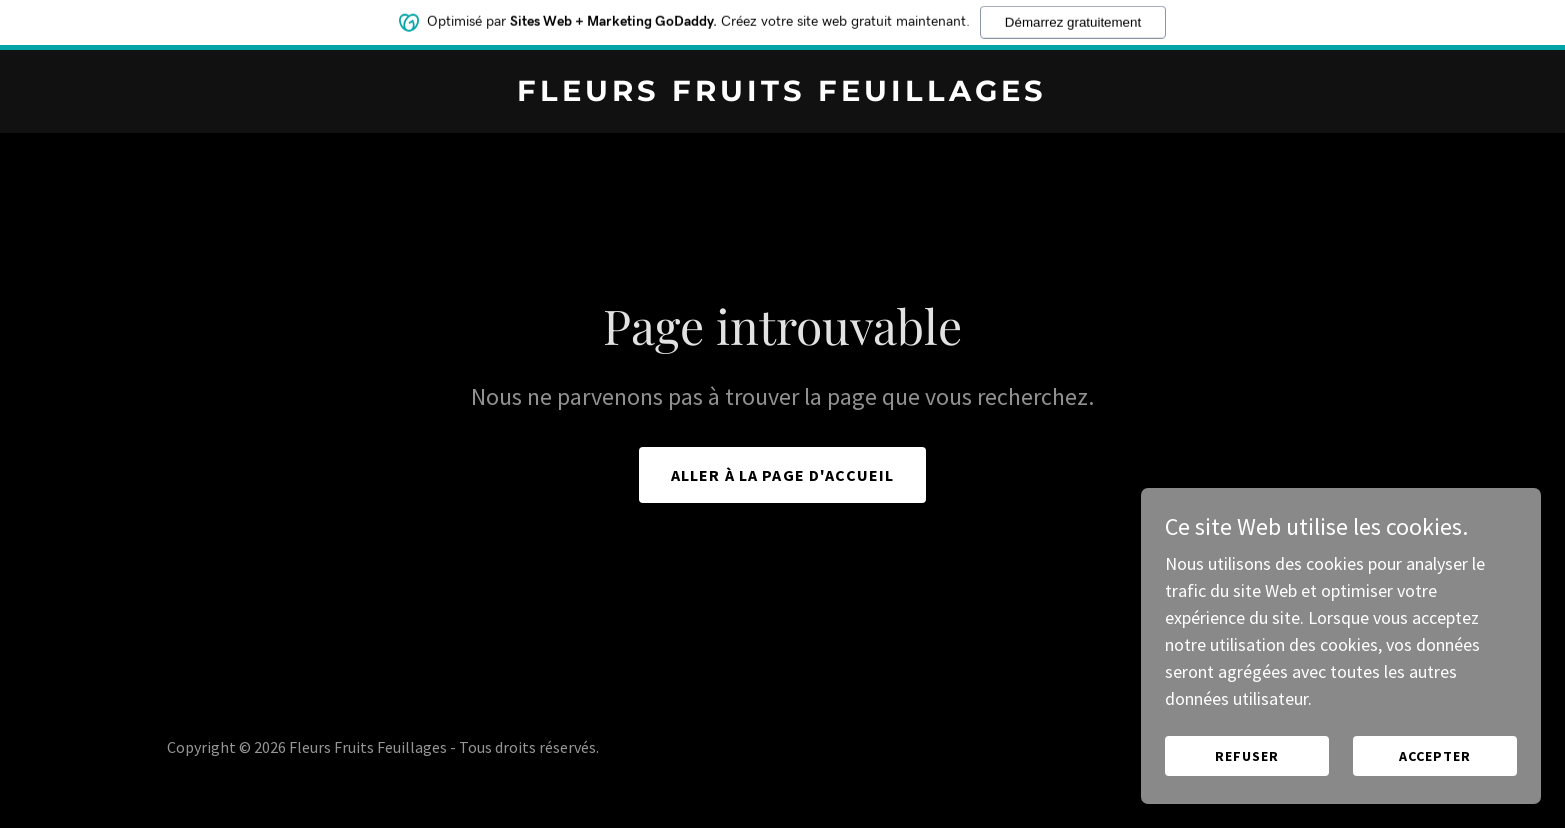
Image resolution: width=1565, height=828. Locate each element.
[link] (782, 94)
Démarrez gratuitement (1073, 17)
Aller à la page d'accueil (782, 475)
